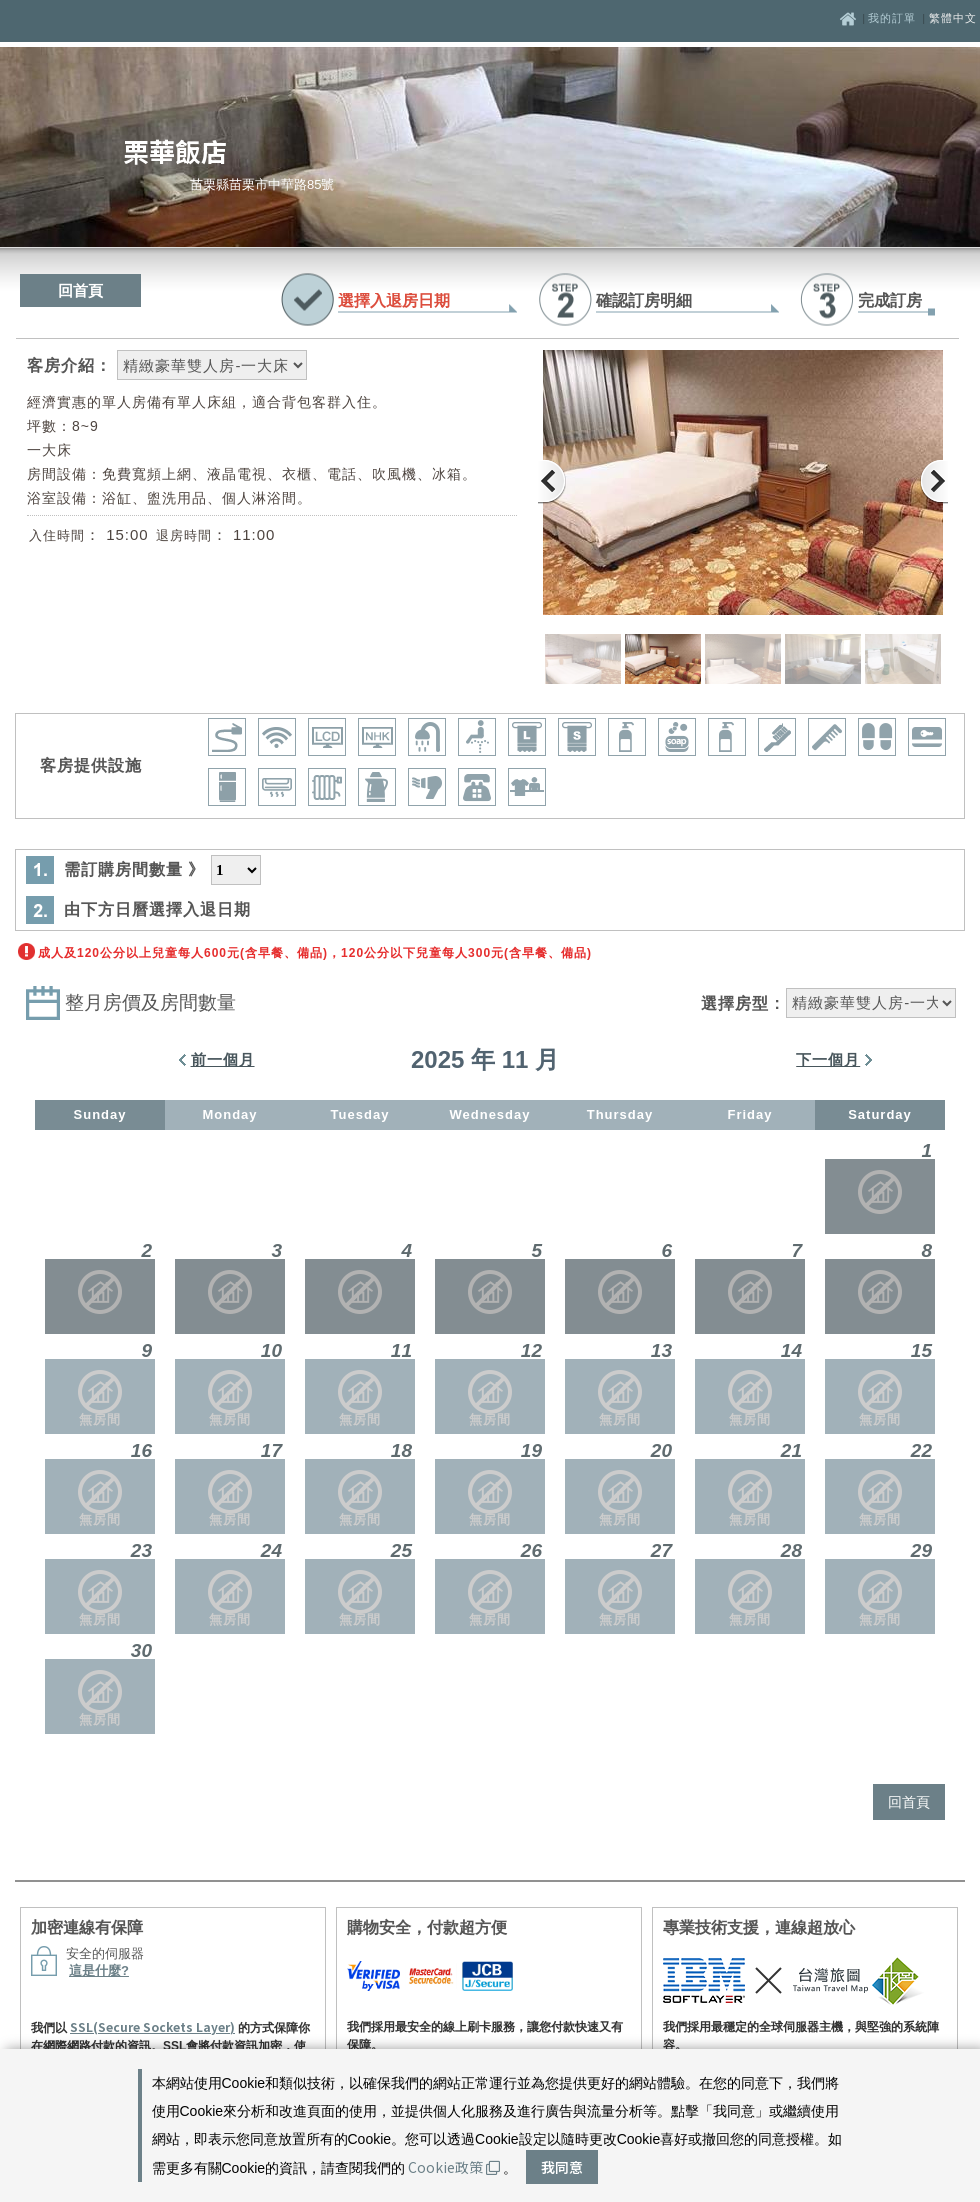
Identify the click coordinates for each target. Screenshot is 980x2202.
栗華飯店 (175, 150)
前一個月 (223, 1059)
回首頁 (80, 290)
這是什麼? (99, 1970)
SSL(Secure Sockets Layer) (152, 2026)
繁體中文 (953, 18)
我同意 (562, 2167)
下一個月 (828, 1059)
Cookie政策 (454, 2167)
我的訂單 (894, 18)
